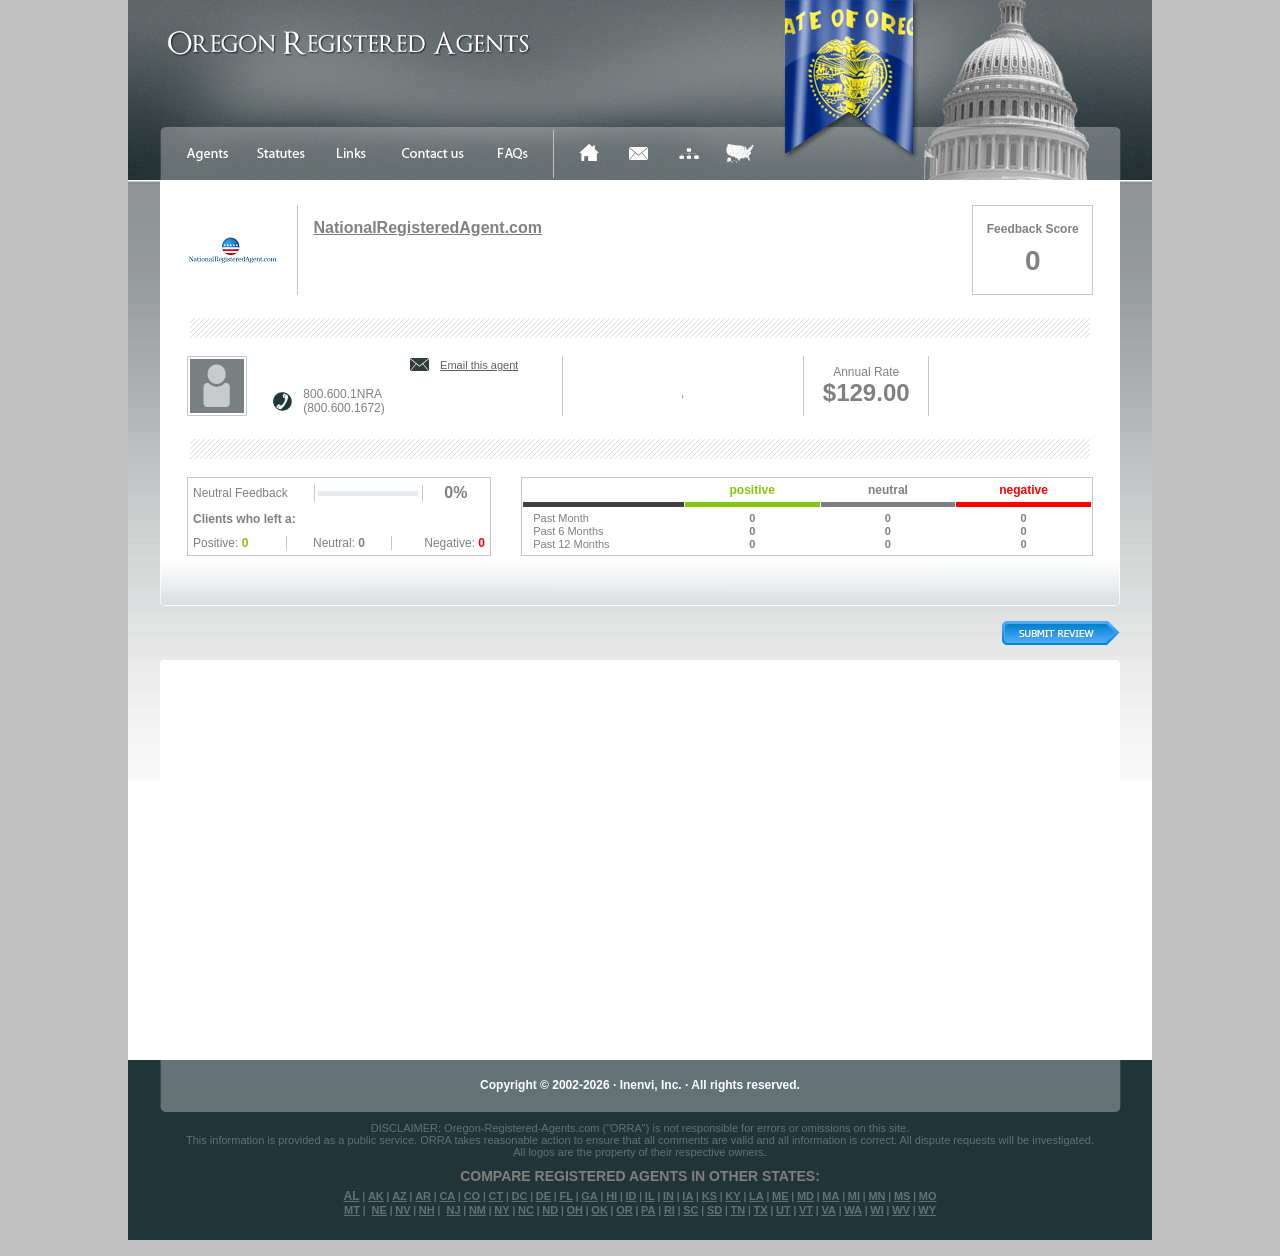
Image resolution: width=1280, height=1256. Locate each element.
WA (853, 1210)
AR (423, 1196)
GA (589, 1196)
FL (565, 1196)
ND (550, 1210)
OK (599, 1210)
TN (738, 1210)
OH (574, 1210)
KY (732, 1196)
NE (379, 1210)
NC (526, 1210)
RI (669, 1210)
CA (447, 1196)
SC (690, 1210)
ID (630, 1196)
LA (756, 1196)
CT (496, 1196)
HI (611, 1196)
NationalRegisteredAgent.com (427, 227)
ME (780, 1196)
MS (902, 1196)
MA (830, 1196)
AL (352, 1196)
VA (828, 1210)
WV (901, 1210)
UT (783, 1210)
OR (624, 1210)
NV (402, 1210)
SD (714, 1210)
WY (927, 1210)
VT (806, 1210)
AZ (399, 1196)
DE (543, 1196)
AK (376, 1196)
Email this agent (479, 365)
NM (477, 1210)
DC (520, 1196)
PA (648, 1210)
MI (854, 1196)
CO (472, 1196)
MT (352, 1210)
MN (876, 1196)
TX (761, 1210)
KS (709, 1196)
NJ (453, 1210)
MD (805, 1196)
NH (427, 1210)
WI (876, 1210)
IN (668, 1196)
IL (650, 1196)
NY (501, 1210)
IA (687, 1196)
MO (928, 1196)
